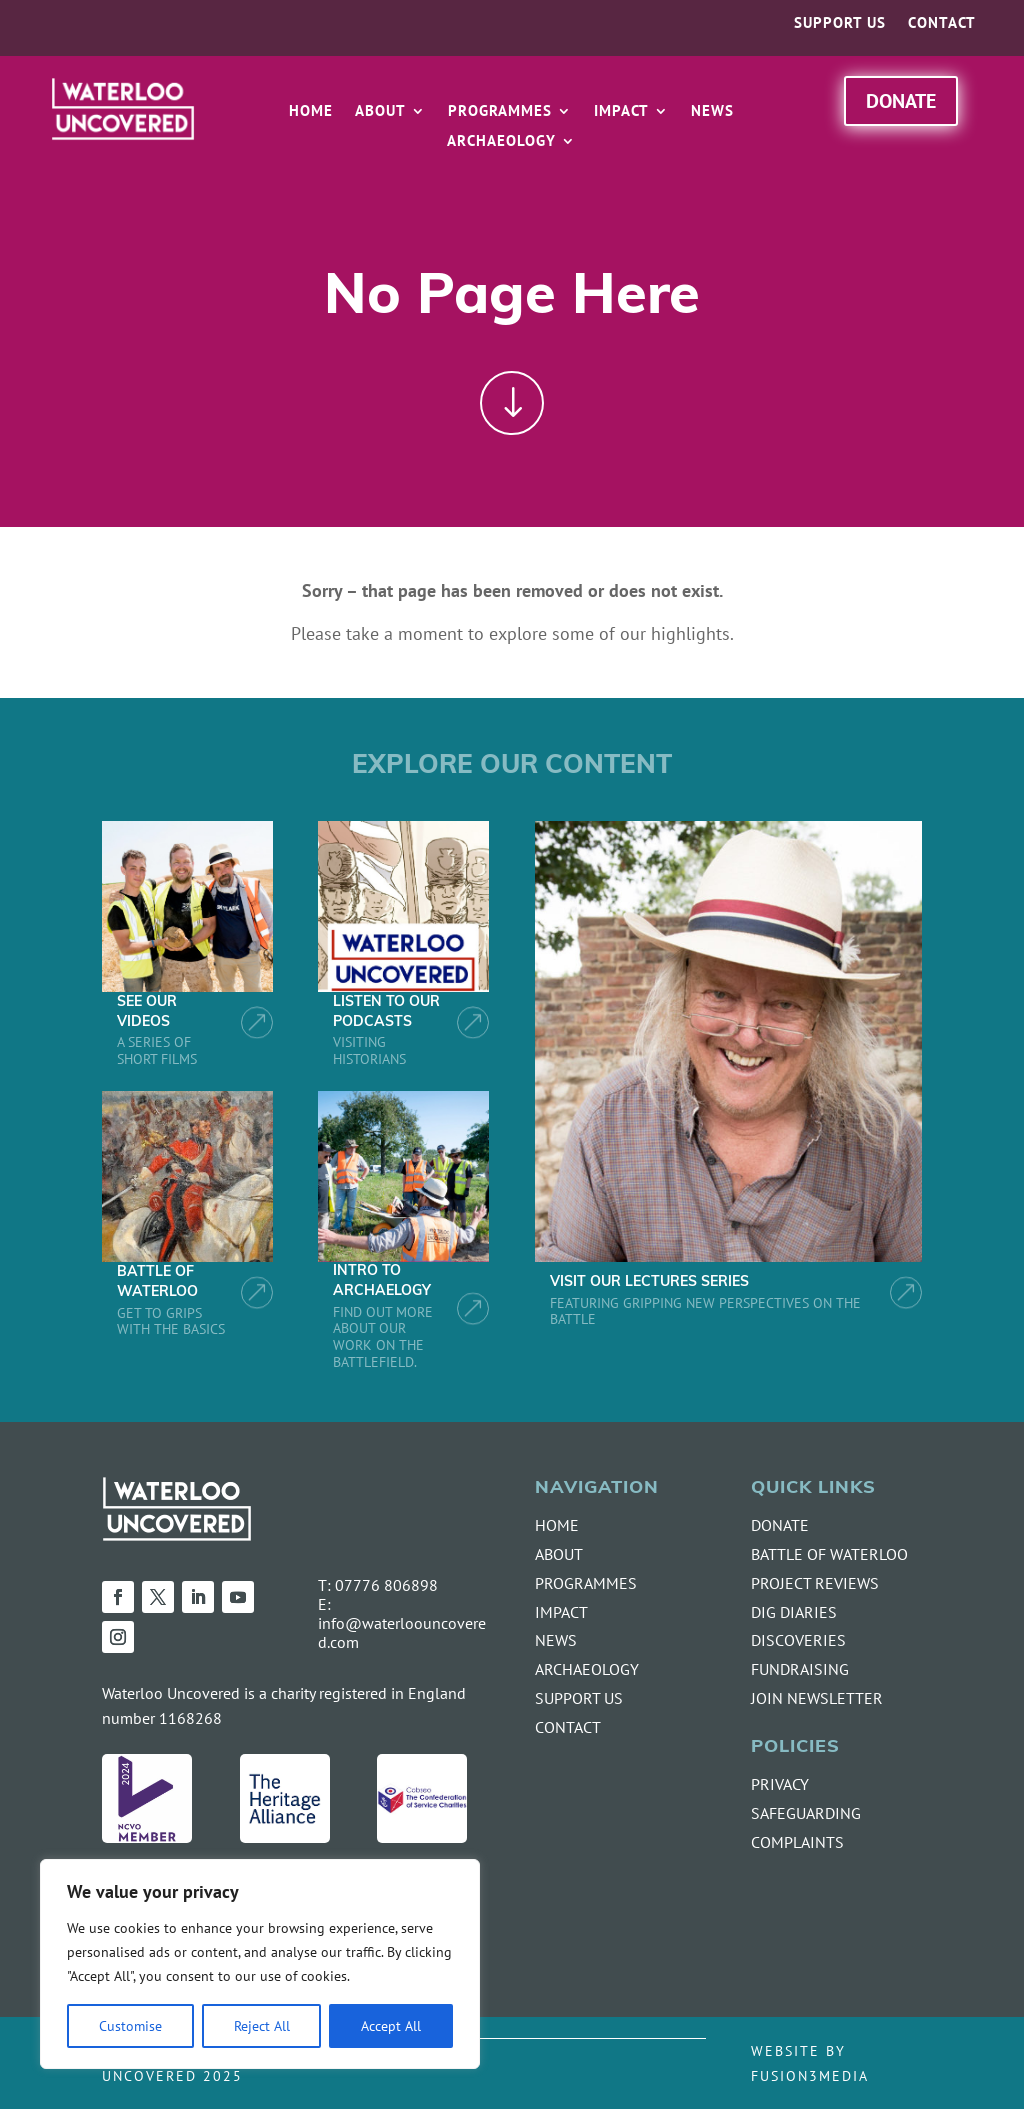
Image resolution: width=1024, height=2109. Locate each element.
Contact (942, 24)
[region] (260, 1964)
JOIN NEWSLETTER (817, 1698)
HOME (557, 1525)
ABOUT (559, 1554)
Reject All (262, 2025)
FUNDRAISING (800, 1669)
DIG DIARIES (794, 1612)
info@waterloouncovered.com (402, 1632)
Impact (621, 112)
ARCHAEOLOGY (587, 1669)
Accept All (391, 2025)
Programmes (500, 112)
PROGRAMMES (586, 1583)
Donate (901, 100)
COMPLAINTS (797, 1842)
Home (311, 112)
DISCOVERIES (798, 1640)
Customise (130, 2025)
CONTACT (568, 1727)
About (380, 112)
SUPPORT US (579, 1698)
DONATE (780, 1525)
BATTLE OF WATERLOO (829, 1554)
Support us (840, 24)
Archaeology (501, 142)
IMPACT (561, 1612)
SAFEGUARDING (806, 1813)
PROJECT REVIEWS (815, 1583)
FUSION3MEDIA (810, 2075)
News (712, 112)
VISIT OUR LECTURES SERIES (649, 1282)
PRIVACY (780, 1784)
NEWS (556, 1640)
